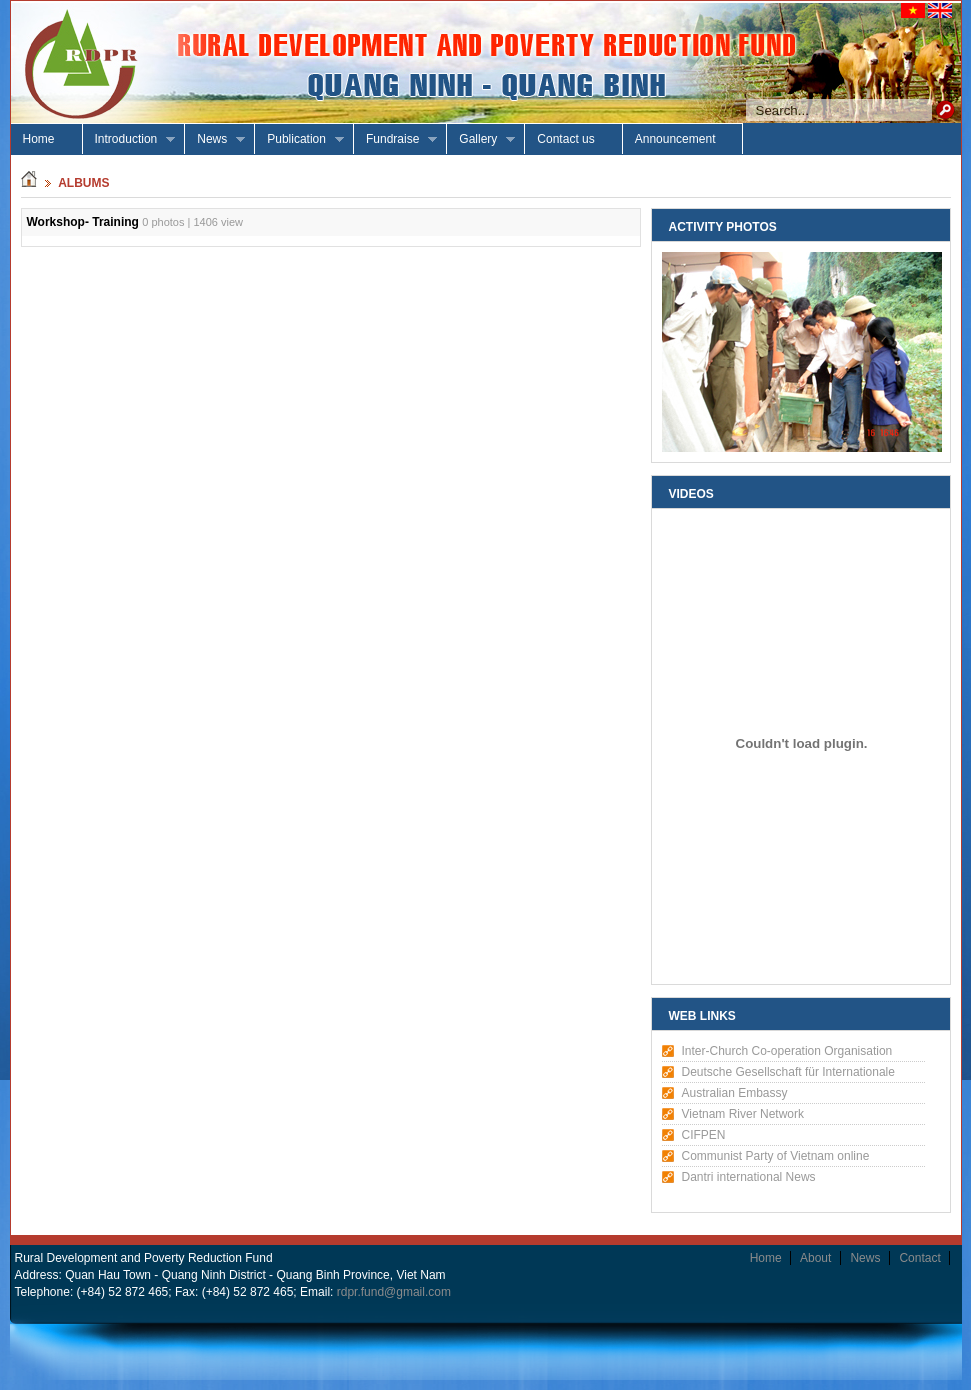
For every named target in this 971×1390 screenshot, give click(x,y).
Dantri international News (749, 1177)
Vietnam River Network (743, 1114)
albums (83, 183)
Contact (919, 1258)
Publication (299, 139)
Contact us (565, 139)
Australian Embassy (735, 1093)
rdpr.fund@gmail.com (394, 1292)
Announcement (675, 139)
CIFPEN (704, 1135)
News (215, 139)
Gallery (481, 139)
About (815, 1258)
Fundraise (395, 139)
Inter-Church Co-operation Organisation (787, 1051)
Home (39, 139)
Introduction (129, 139)
